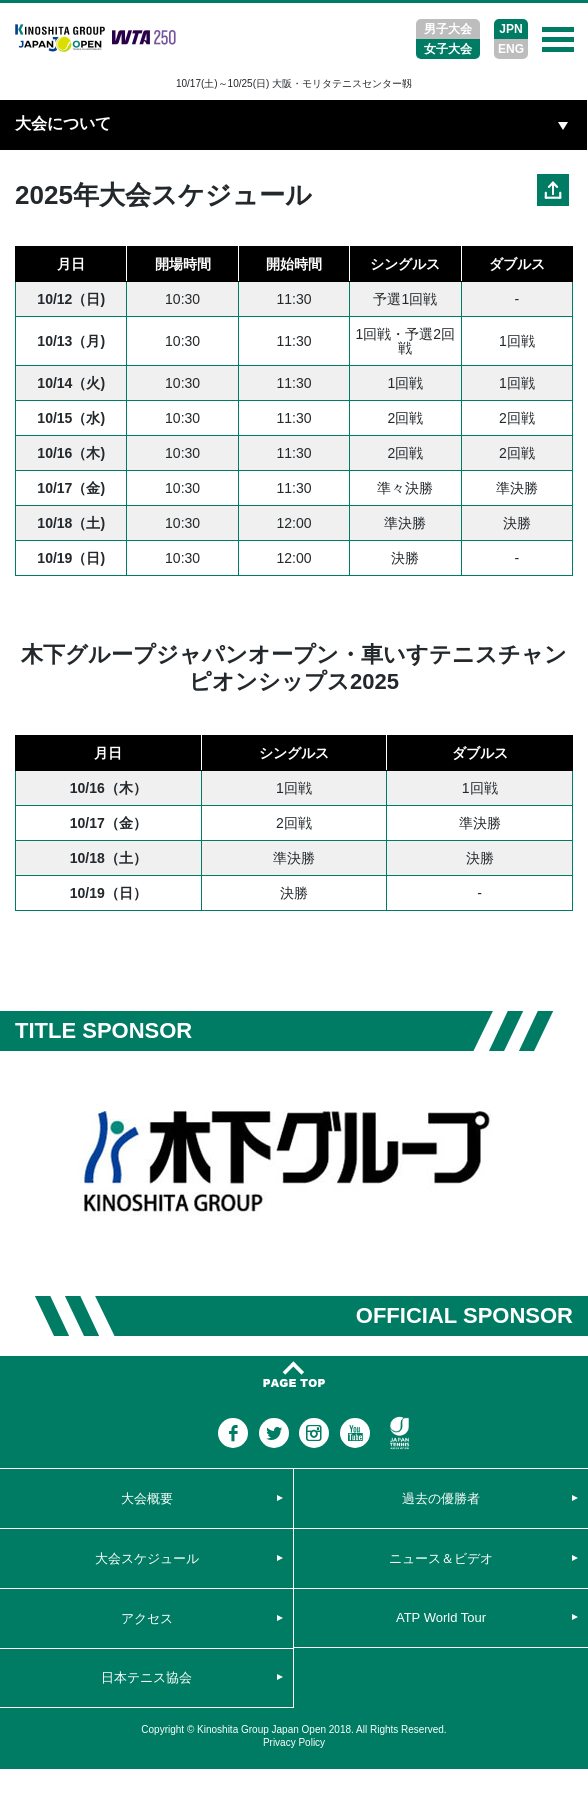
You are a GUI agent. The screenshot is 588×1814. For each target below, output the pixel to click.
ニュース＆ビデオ (441, 1558)
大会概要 (147, 1498)
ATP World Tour (441, 1617)
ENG (511, 49)
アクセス (147, 1618)
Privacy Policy (294, 1742)
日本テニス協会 (146, 1677)
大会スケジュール (147, 1558)
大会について (63, 123)
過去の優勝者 (441, 1498)
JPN (510, 29)
